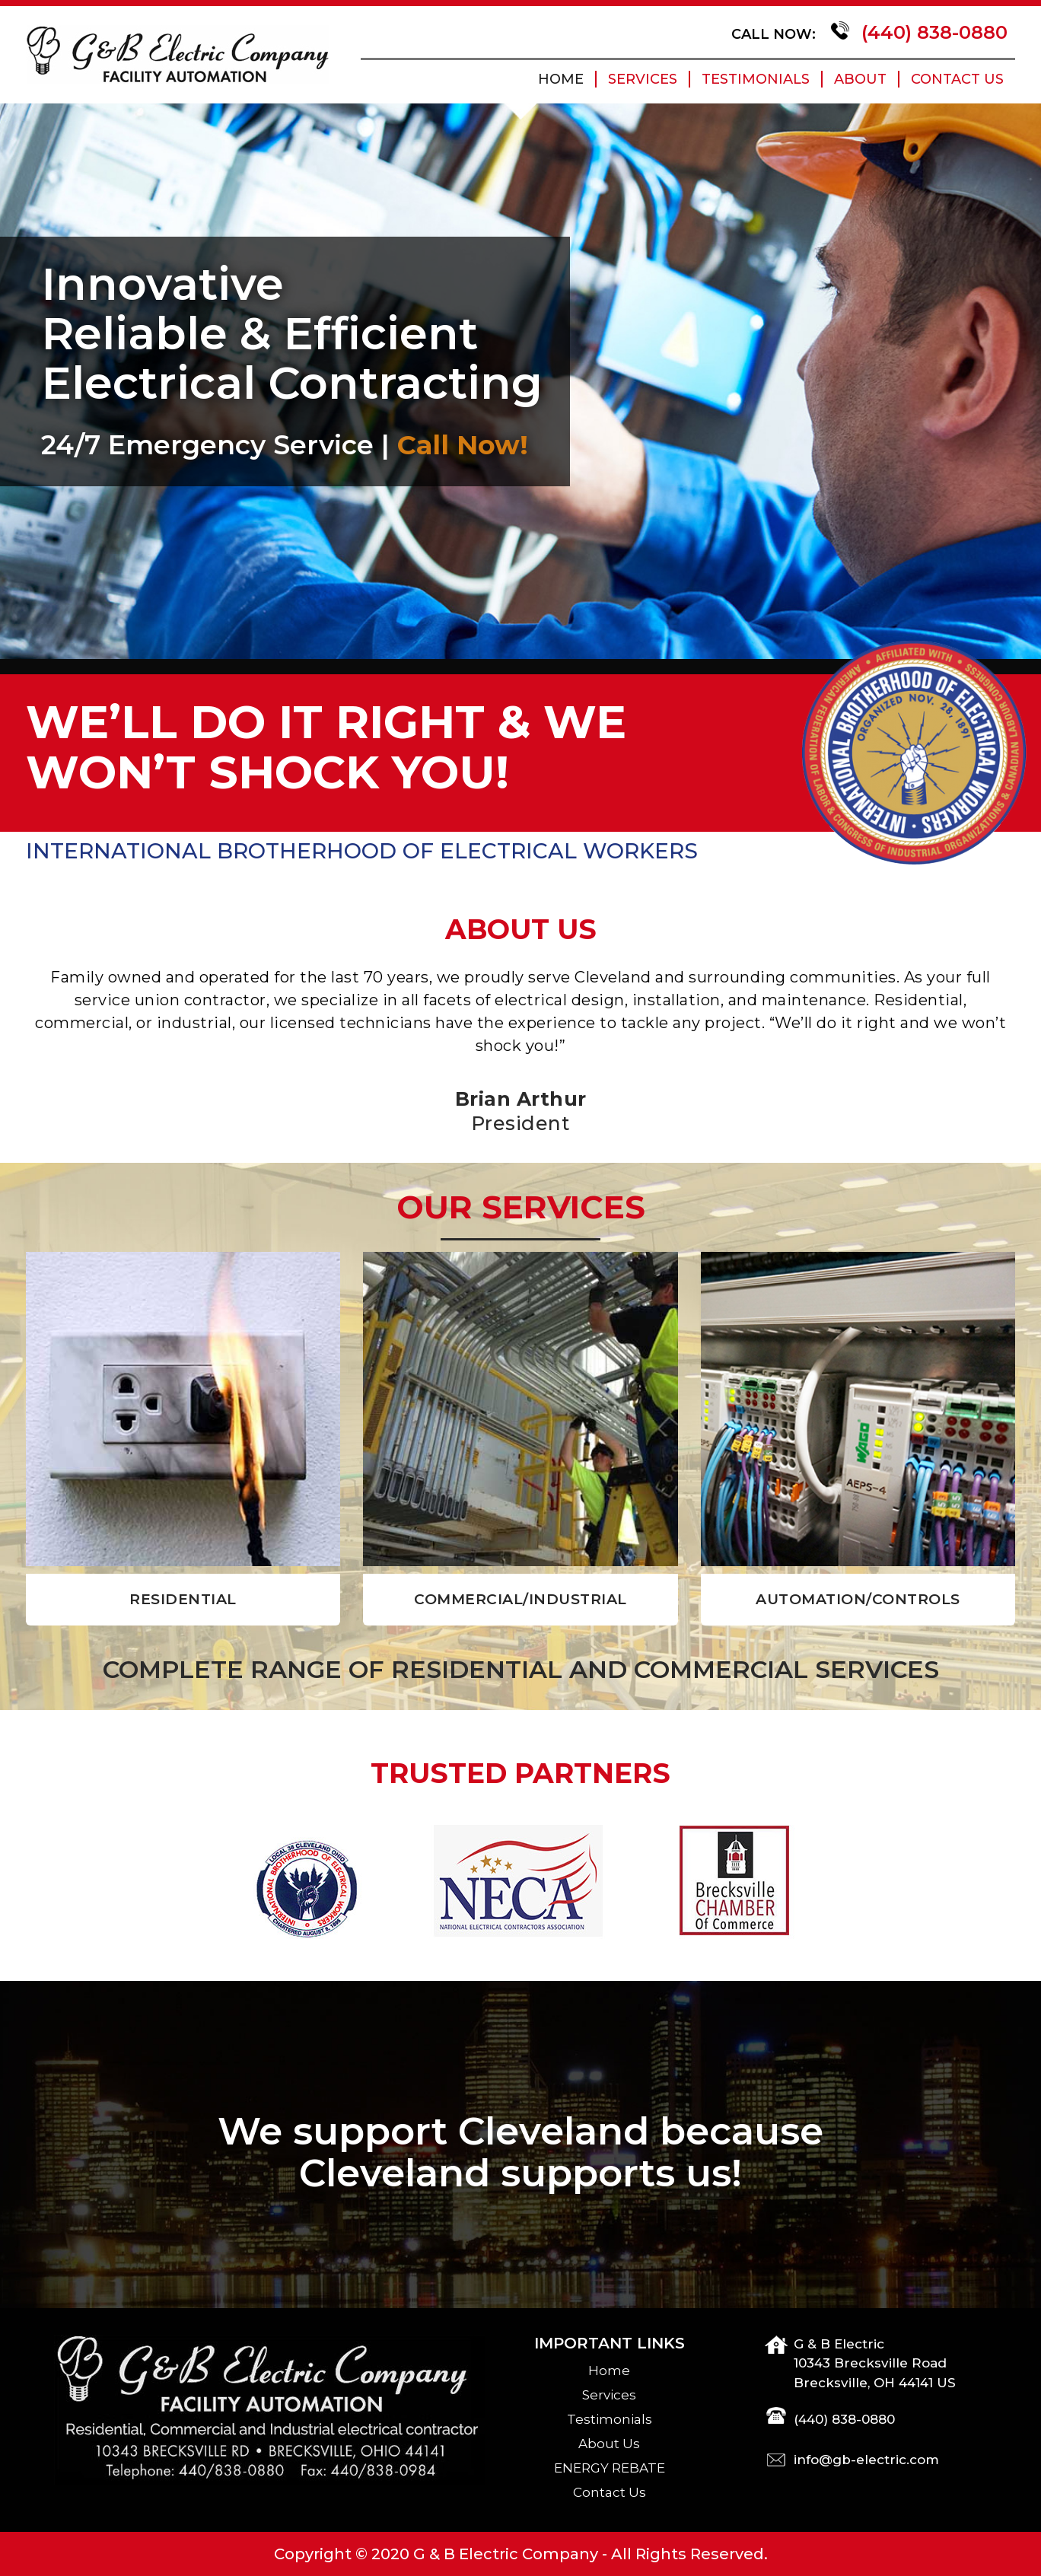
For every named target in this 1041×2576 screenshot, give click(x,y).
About (860, 79)
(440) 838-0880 (932, 32)
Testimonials (756, 79)
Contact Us (957, 79)
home (561, 79)
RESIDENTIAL (183, 1599)
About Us (609, 2443)
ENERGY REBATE (609, 2468)
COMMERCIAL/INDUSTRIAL (520, 1599)
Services (642, 79)
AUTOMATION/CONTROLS (858, 1599)
